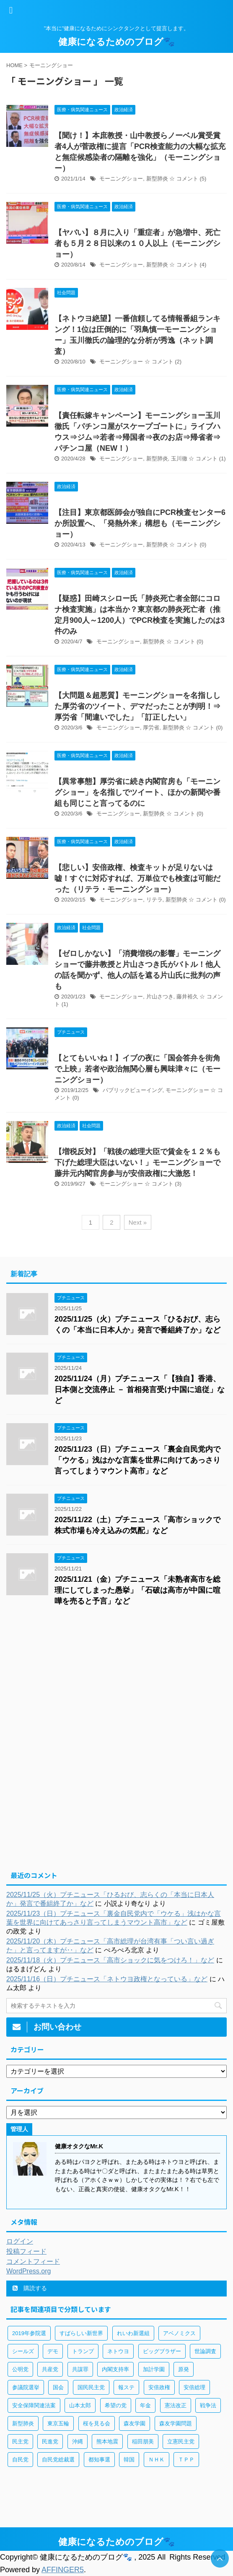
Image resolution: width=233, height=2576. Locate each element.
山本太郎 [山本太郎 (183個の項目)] (80, 2405)
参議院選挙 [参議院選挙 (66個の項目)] (25, 2387)
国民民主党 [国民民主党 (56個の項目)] (91, 2387)
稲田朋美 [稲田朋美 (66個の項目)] (143, 2441)
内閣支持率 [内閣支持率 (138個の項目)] (115, 2369)
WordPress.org (28, 2271)
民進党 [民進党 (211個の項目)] (50, 2441)
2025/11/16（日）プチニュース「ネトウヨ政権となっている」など (106, 1979)
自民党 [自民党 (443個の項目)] (20, 2459)
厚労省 (151, 727)
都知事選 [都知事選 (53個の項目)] (99, 2459)
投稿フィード (26, 2251)
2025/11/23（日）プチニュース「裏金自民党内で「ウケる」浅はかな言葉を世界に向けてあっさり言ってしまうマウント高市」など (137, 1460)
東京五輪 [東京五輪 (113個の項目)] (58, 2423)
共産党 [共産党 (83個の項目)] (50, 2369)
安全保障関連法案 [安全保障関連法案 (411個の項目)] (34, 2405)
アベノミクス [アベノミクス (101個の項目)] (179, 2333)
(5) (202, 178)
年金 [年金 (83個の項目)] (145, 2405)
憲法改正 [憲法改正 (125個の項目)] (175, 2405)
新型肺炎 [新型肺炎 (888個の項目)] (23, 2423)
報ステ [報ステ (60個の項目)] (126, 2387)
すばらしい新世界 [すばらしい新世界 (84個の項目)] (81, 2333)
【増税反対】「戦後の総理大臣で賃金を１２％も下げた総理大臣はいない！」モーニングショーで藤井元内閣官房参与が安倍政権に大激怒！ (137, 1162)
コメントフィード (33, 2261)
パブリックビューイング (133, 1090)
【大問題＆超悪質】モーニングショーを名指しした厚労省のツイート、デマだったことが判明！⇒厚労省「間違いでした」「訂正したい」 (137, 706)
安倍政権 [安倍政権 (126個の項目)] (159, 2387)
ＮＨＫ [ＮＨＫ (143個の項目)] (156, 2459)
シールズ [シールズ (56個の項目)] (23, 2351)
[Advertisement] (116, 1682)
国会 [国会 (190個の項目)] (58, 2387)
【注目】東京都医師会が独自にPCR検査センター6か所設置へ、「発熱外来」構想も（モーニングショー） (139, 523)
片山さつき (159, 996)
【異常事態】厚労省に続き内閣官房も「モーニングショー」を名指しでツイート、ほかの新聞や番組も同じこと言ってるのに (137, 792)
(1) (222, 458)
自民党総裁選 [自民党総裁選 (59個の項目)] (58, 2459)
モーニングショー (121, 178)
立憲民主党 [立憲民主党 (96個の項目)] (180, 2441)
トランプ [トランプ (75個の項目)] (83, 2351)
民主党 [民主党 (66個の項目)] (20, 2441)
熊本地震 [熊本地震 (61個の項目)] (107, 2441)
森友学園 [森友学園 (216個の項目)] (134, 2423)
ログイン (19, 2241)
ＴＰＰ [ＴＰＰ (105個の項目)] (186, 2459)
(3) (178, 1184)
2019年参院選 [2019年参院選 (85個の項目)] (29, 2333)
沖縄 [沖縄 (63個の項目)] (77, 2441)
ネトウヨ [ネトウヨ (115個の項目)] (118, 2351)
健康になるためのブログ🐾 (116, 42)
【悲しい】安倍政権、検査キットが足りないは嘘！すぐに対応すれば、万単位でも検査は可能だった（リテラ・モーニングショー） (137, 878)
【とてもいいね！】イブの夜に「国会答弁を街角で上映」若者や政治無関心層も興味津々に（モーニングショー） (137, 1069)
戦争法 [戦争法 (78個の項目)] (208, 2405)
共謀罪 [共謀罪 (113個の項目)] (80, 2369)
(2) (178, 361)
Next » (138, 1222)
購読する (30, 2288)
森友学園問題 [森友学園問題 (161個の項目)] (175, 2423)
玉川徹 (179, 458)
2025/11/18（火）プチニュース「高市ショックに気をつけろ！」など (110, 1960)
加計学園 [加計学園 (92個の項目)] (154, 2369)
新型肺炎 (157, 178)
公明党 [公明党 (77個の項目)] (20, 2369)
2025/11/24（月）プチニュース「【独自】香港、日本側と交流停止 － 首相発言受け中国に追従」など (139, 1389)
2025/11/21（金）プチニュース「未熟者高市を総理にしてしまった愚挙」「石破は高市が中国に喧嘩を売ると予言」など (137, 1590)
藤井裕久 (187, 996)
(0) (202, 544)
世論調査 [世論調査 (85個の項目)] (205, 2351)
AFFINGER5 (62, 2570)
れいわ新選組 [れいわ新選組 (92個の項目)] (133, 2333)
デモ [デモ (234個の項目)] (52, 2351)
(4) (202, 264)
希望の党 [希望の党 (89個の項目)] (116, 2405)
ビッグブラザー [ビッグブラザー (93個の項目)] (162, 2351)
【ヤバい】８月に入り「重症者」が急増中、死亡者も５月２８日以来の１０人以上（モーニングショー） (137, 243)
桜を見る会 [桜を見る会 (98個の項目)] (96, 2423)
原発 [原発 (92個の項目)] (183, 2369)
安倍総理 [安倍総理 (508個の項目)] (194, 2387)
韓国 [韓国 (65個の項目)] (129, 2459)
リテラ (154, 899)
